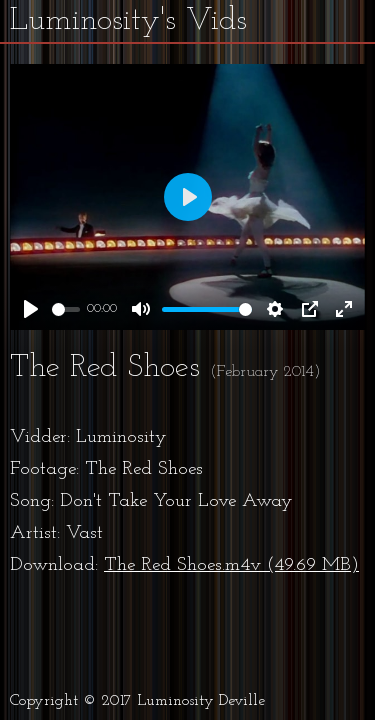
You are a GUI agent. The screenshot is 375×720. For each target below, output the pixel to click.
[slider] (66, 309)
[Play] (31, 309)
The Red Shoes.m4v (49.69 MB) (231, 565)
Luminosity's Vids (128, 21)
